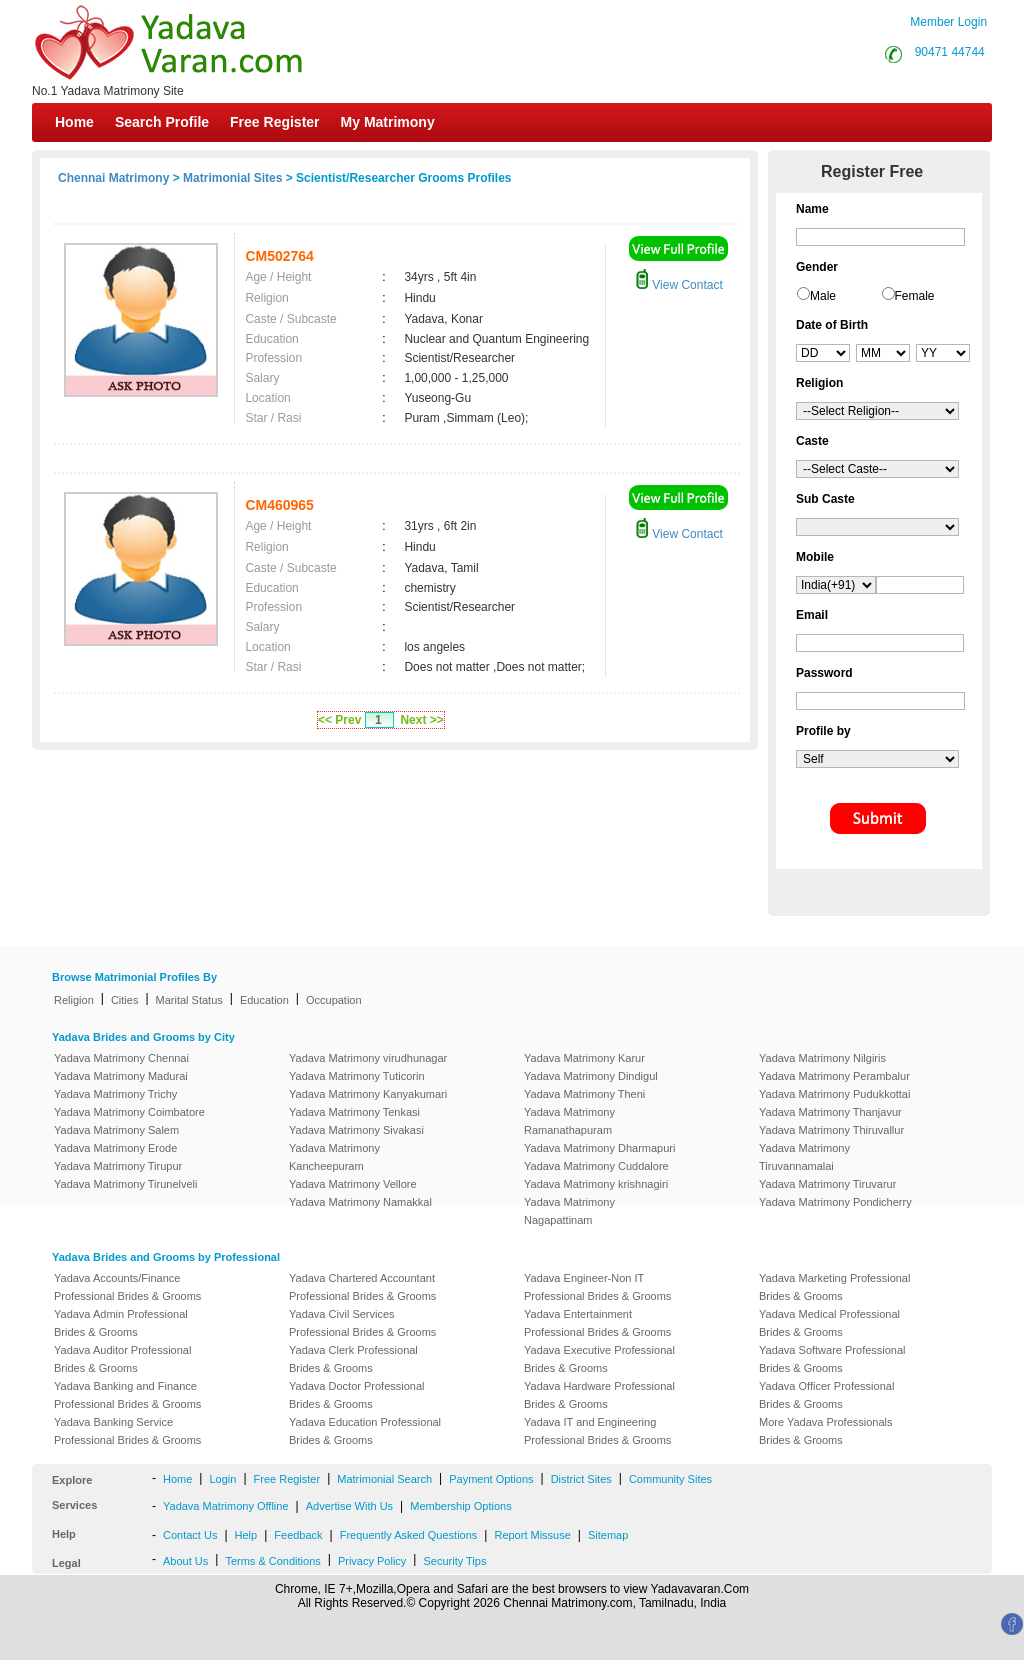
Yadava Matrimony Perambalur (834, 1076)
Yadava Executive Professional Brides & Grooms (599, 1359)
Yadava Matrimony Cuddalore (596, 1166)
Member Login (948, 22)
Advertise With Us (349, 1506)
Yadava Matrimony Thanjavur (830, 1112)
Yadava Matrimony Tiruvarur (827, 1184)
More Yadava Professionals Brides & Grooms (826, 1431)
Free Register (274, 122)
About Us (185, 1561)
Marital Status (189, 1000)
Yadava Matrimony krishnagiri (596, 1184)
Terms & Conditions (272, 1561)
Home (74, 122)
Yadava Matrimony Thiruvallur (831, 1130)
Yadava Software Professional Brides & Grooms (832, 1359)
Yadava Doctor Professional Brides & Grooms (357, 1395)
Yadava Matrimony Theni (584, 1094)
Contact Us (190, 1535)
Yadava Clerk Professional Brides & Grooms (353, 1359)
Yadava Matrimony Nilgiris (822, 1058)
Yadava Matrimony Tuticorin (357, 1076)
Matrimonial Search (384, 1479)
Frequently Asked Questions (409, 1535)
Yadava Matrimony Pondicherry (835, 1202)
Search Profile (162, 122)
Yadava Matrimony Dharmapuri (599, 1148)
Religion (74, 1000)
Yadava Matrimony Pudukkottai (834, 1094)
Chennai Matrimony (113, 178)
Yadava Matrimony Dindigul (591, 1076)
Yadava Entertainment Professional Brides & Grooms (597, 1323)
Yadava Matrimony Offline (226, 1506)
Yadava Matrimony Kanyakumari (368, 1094)
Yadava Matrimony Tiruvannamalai (804, 1157)
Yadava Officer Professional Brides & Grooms (826, 1395)
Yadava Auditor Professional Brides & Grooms (122, 1359)
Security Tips (454, 1561)
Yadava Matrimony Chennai (121, 1058)
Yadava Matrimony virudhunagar (368, 1058)
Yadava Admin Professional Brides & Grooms (121, 1323)
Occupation (334, 1000)
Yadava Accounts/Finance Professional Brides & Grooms (127, 1287)
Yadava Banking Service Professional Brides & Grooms (127, 1431)
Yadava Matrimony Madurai (121, 1076)
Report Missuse (532, 1535)
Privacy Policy (372, 1561)
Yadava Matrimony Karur (584, 1058)
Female (915, 296)
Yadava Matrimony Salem (116, 1130)
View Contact (679, 285)
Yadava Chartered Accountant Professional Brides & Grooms (362, 1287)
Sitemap (608, 1535)
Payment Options (491, 1479)
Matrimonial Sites (232, 178)
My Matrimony (388, 122)
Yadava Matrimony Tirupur (118, 1166)
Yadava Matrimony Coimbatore (129, 1112)
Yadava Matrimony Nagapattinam (569, 1211)
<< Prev (339, 720)
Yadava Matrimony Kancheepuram (334, 1157)
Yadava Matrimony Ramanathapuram (569, 1121)
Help (246, 1535)
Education (264, 1000)
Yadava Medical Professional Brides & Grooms (829, 1323)
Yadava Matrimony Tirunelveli (125, 1184)
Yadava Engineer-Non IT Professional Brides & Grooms (597, 1287)
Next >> (421, 720)
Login (222, 1479)
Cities (125, 1000)
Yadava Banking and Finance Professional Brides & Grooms (127, 1395)
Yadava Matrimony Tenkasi (354, 1112)
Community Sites (670, 1479)
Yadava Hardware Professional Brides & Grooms (599, 1395)
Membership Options (461, 1506)
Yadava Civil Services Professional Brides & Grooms (362, 1323)
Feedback (298, 1535)
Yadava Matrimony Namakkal (360, 1202)
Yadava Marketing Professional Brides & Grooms (834, 1287)
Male (823, 296)
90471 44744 (950, 52)
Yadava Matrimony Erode (115, 1148)
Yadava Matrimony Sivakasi (356, 1130)
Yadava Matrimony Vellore (353, 1184)
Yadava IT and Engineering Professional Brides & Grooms (597, 1431)
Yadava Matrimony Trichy (115, 1094)
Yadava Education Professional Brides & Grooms (365, 1431)
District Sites (581, 1479)
